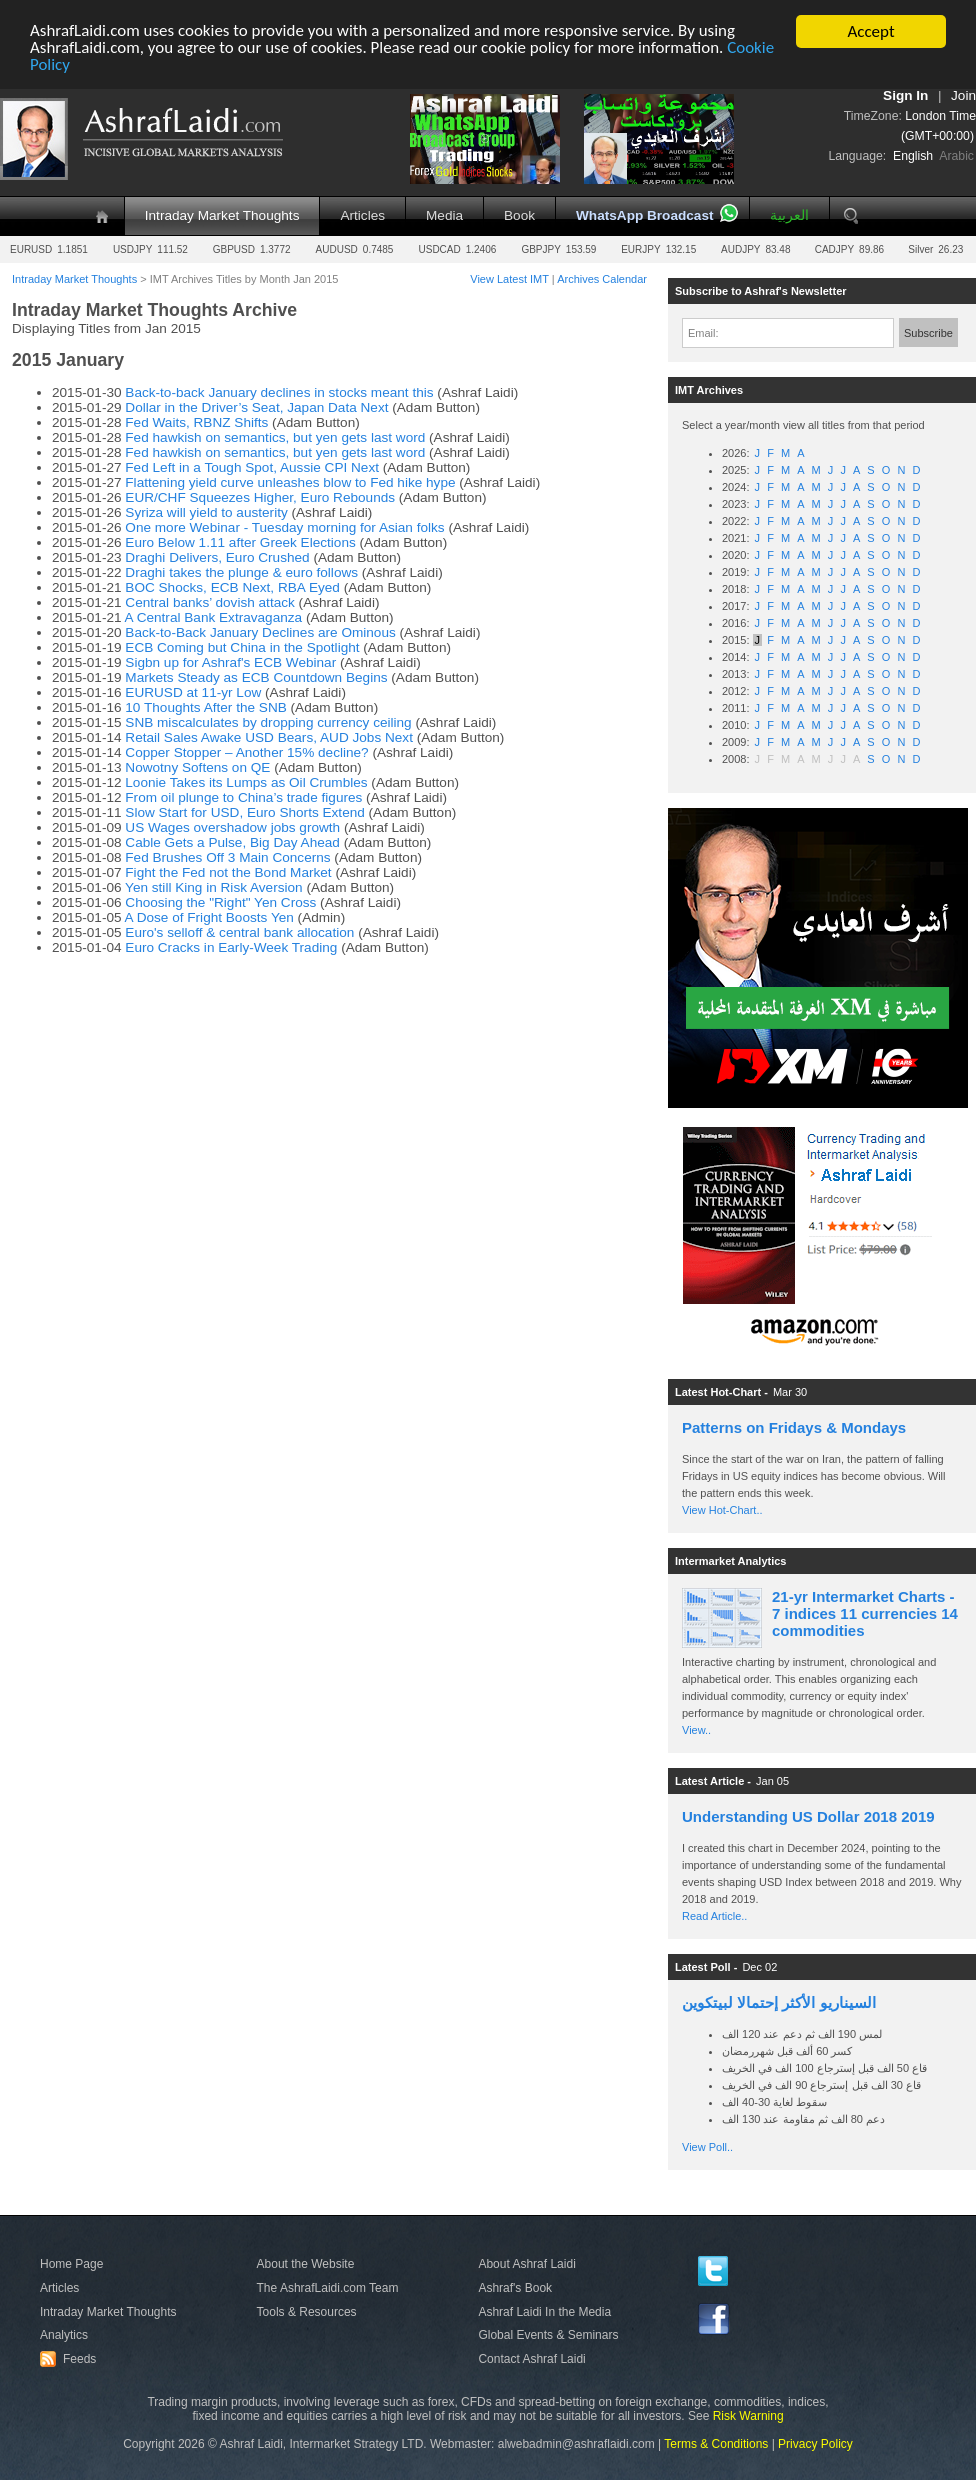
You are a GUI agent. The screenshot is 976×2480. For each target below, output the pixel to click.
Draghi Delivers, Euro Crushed (217, 557)
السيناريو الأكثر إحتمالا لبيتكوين (779, 2002)
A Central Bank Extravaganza (214, 617)
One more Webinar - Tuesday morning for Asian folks (284, 527)
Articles (362, 215)
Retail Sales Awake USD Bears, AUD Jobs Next (269, 737)
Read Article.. (714, 1916)
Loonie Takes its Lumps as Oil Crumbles (246, 782)
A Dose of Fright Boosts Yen (209, 917)
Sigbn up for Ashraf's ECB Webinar (232, 662)
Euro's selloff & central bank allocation (239, 932)
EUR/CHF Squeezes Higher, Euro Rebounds (260, 497)
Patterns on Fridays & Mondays (794, 1427)
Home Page (71, 2264)
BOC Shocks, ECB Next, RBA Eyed (232, 587)
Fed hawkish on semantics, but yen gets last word (275, 437)
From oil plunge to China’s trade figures (243, 797)
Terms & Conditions (716, 2444)
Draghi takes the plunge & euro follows (241, 572)
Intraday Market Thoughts (222, 215)
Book (519, 215)
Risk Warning (748, 2416)
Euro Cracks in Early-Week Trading (231, 947)
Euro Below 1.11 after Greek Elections (240, 542)
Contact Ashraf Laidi (531, 2359)
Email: (703, 333)
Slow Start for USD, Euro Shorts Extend (245, 812)
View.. (696, 1730)
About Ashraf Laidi (526, 2264)
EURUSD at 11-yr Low (193, 692)
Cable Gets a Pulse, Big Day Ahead (232, 842)
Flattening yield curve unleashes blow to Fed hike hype (290, 482)
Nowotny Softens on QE (197, 767)
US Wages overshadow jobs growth (234, 827)
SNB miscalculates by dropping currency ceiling (268, 722)
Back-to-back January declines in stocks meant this (279, 392)
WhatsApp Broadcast (644, 215)
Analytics (64, 2335)
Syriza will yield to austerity (206, 512)
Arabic (956, 156)
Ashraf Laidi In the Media (544, 2312)
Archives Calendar (602, 279)
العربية (789, 215)
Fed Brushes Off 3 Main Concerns (227, 857)
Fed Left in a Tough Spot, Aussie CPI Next (252, 467)
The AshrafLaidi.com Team (328, 2288)
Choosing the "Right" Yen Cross (220, 902)
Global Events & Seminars (548, 2335)
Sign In (905, 95)
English (913, 156)
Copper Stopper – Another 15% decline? (246, 752)
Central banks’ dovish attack (210, 602)
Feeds (71, 2359)
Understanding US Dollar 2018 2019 (808, 1816)
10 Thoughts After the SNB (205, 707)
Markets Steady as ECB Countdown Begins (256, 677)
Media (444, 215)
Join (963, 95)
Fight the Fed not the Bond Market (228, 872)
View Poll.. (707, 2147)
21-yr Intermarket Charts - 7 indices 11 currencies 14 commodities (865, 1613)
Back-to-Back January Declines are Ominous (260, 632)
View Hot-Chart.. (722, 1510)
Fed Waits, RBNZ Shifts (196, 422)
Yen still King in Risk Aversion (215, 887)
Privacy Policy (815, 2444)
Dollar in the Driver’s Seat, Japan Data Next (256, 407)
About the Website (306, 2264)
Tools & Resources (307, 2312)
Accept (870, 31)
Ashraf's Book (515, 2288)
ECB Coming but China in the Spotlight (242, 647)
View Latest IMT (509, 279)
